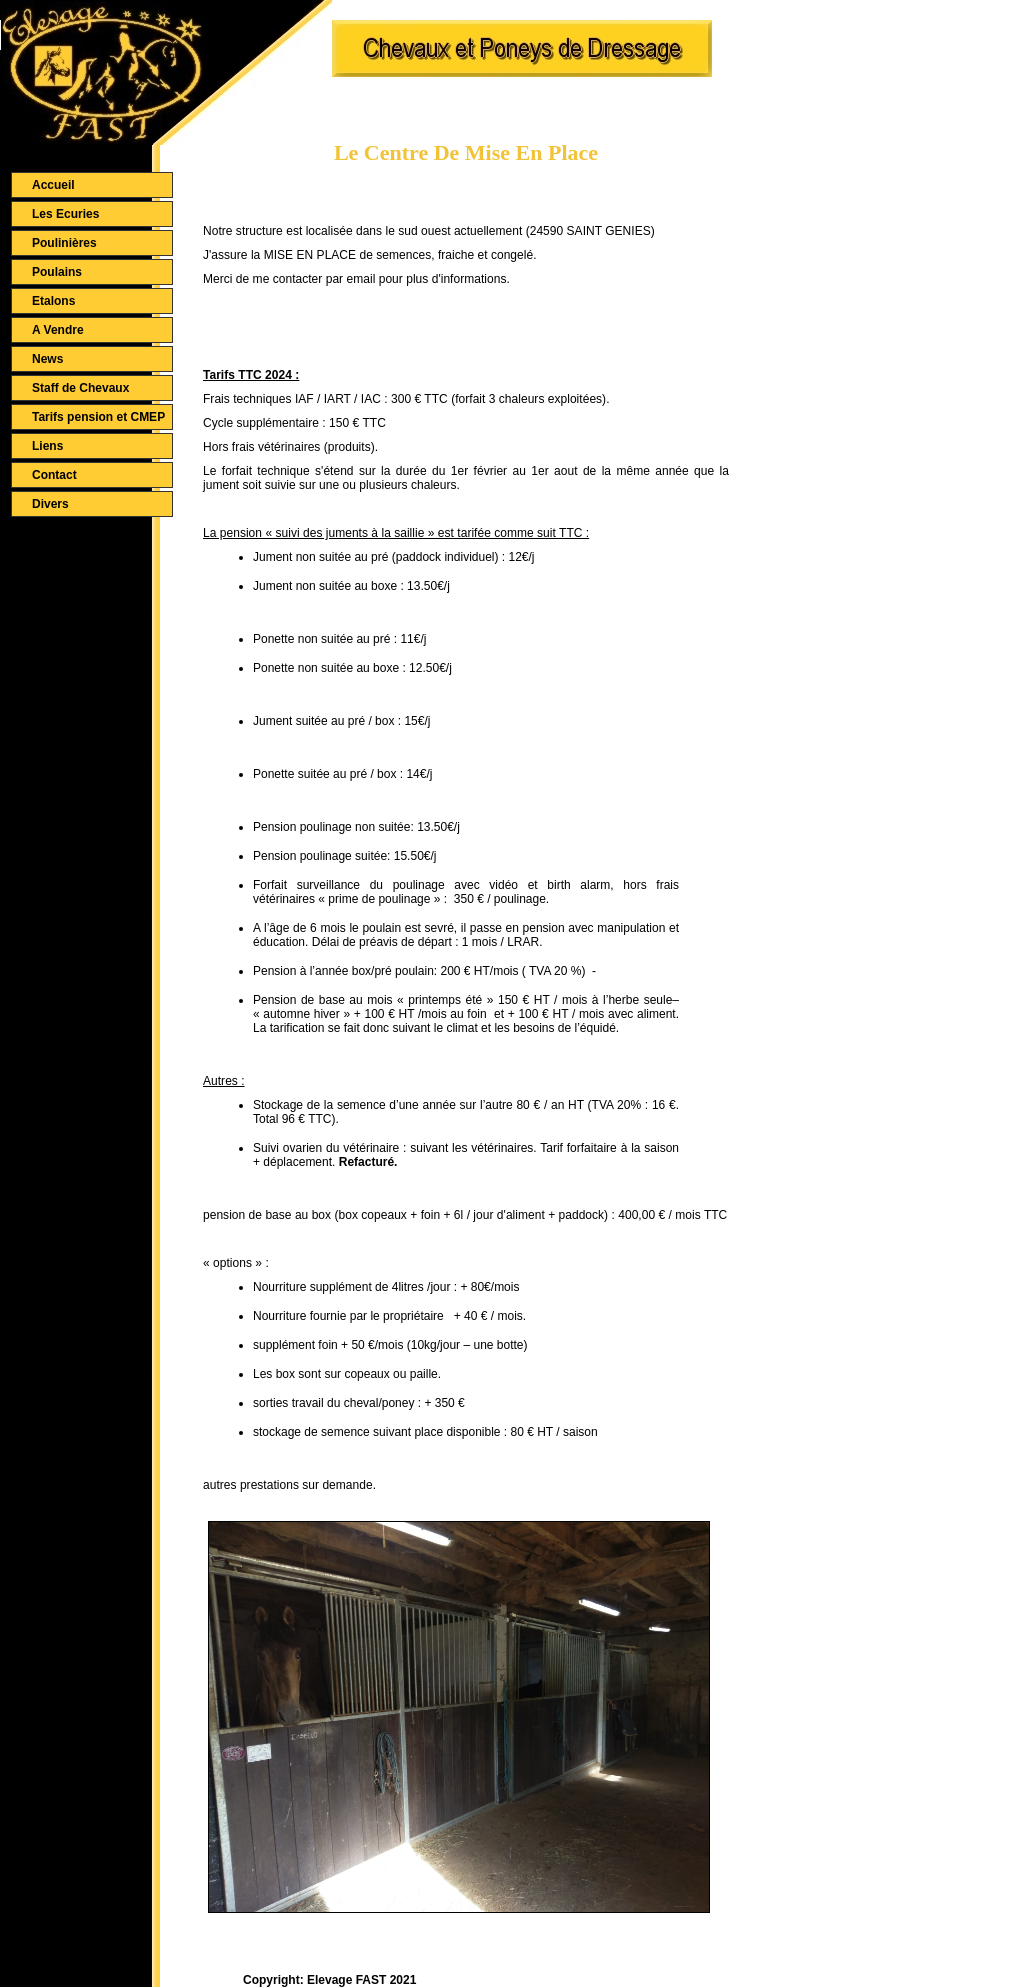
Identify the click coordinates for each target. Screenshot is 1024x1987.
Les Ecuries (65, 214)
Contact (54, 475)
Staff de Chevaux (80, 388)
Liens (47, 446)
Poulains (57, 272)
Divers (50, 504)
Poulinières (64, 243)
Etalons (53, 301)
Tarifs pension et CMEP (98, 417)
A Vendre (58, 330)
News (47, 359)
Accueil (53, 185)
